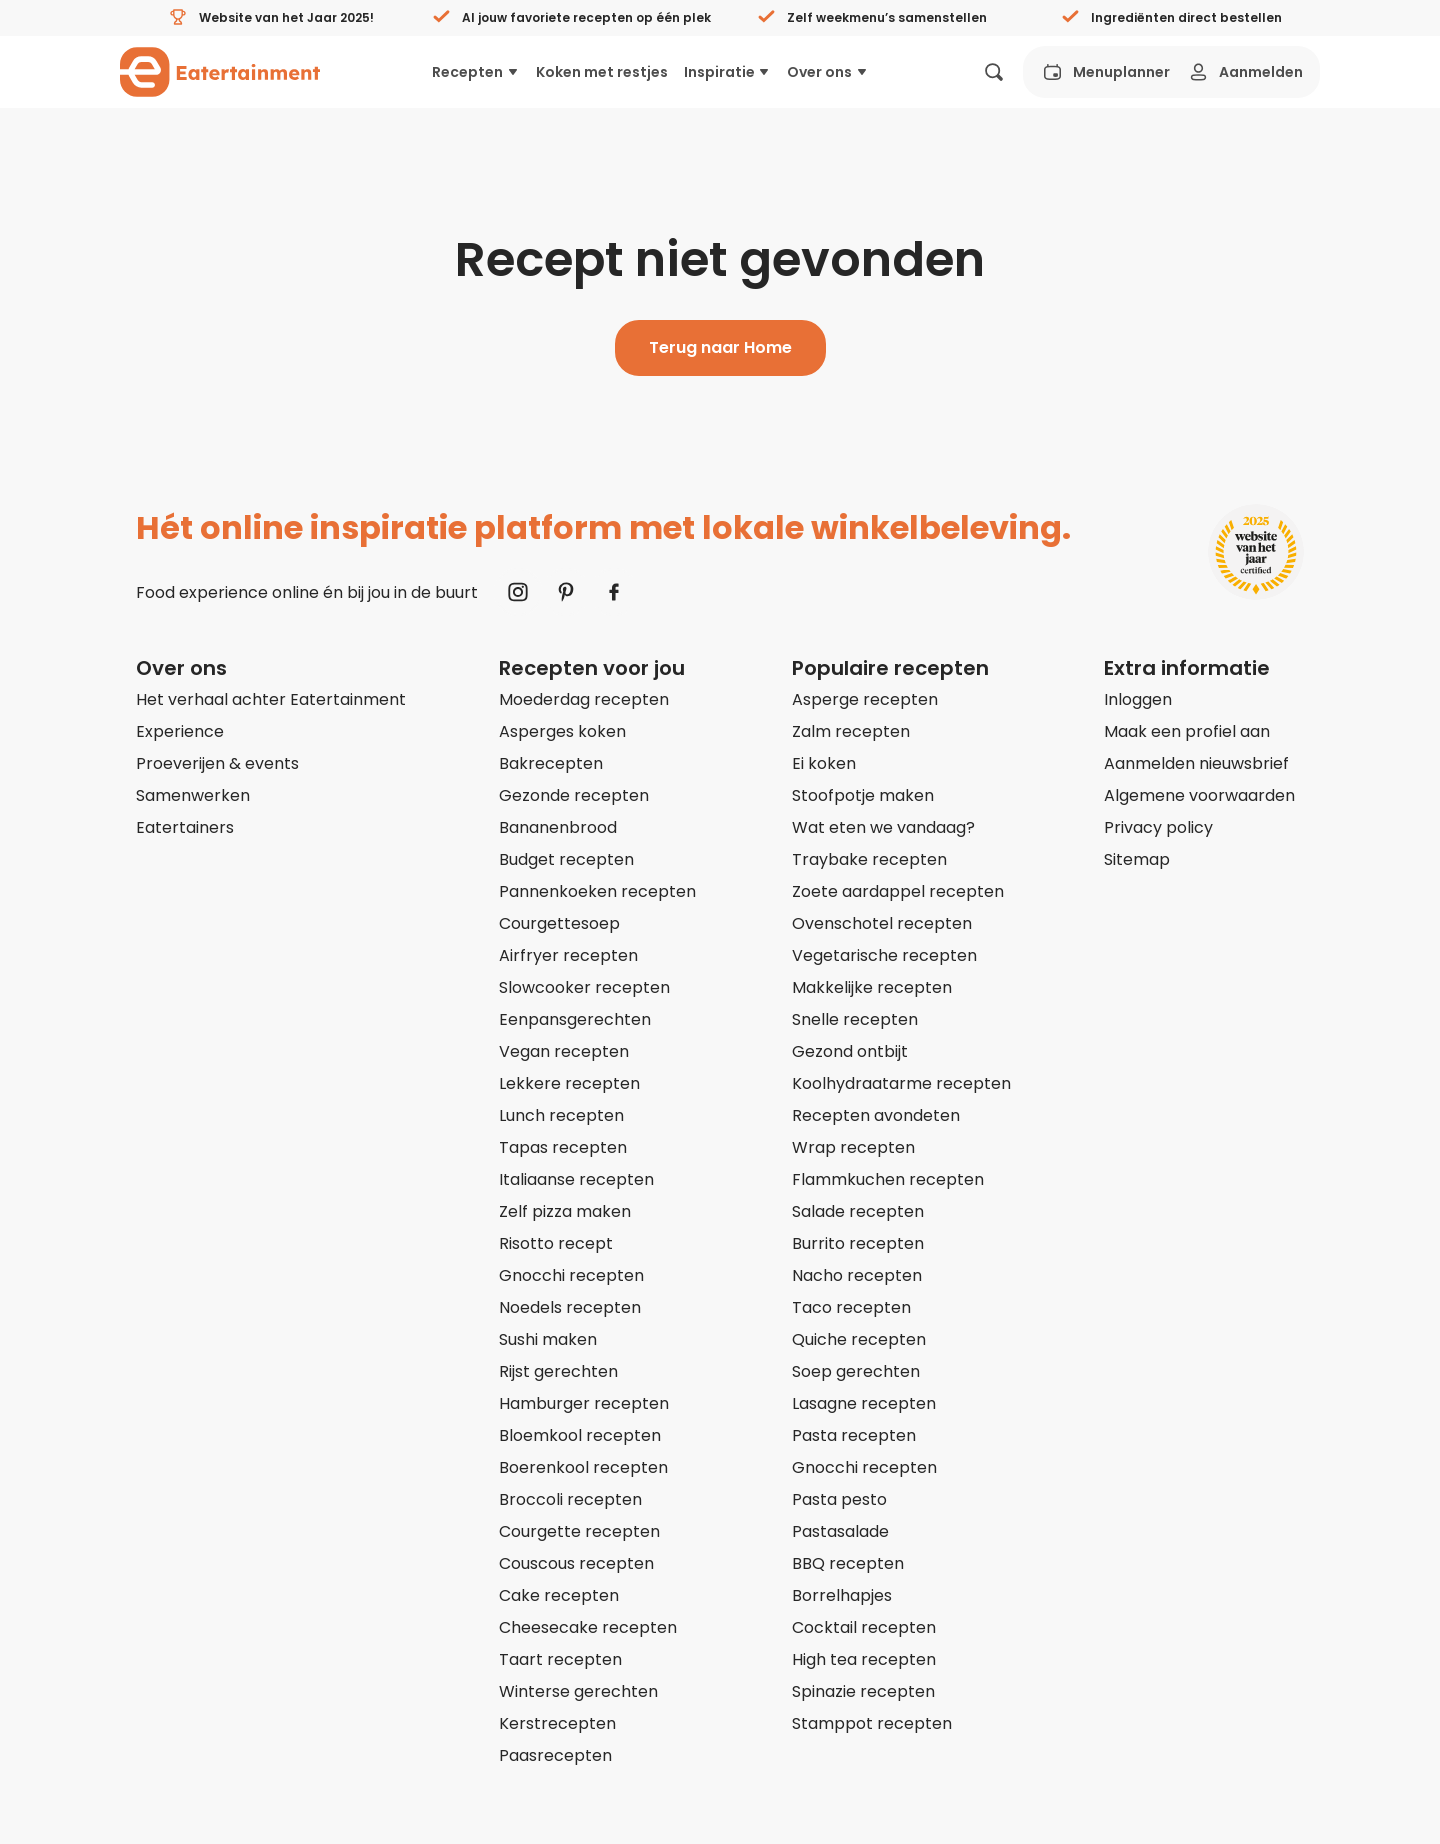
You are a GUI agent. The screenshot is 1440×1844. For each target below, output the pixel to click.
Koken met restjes (602, 72)
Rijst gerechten (558, 1371)
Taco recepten (851, 1307)
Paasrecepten (555, 1755)
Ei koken (824, 763)
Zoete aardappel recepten (898, 891)
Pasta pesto (839, 1499)
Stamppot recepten (872, 1723)
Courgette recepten (579, 1531)
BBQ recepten (848, 1563)
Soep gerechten (856, 1371)
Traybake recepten (869, 859)
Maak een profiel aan (1187, 731)
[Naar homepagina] (220, 72)
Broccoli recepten (570, 1499)
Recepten (476, 72)
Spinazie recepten (863, 1691)
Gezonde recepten (574, 795)
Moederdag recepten (584, 699)
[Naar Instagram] (518, 592)
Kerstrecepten (557, 1723)
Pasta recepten (854, 1435)
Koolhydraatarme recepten (901, 1083)
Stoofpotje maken (863, 795)
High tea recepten (864, 1659)
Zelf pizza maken (565, 1211)
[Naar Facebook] (614, 592)
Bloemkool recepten (580, 1435)
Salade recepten (858, 1211)
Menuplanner (1105, 72)
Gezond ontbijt (850, 1051)
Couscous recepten (576, 1563)
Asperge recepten (865, 699)
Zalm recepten (851, 731)
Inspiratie (728, 72)
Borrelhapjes (842, 1595)
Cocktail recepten (864, 1627)
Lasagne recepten (864, 1403)
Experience (180, 731)
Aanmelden (1244, 72)
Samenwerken (193, 795)
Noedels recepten (570, 1307)
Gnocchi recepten (571, 1275)
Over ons (828, 72)
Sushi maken (548, 1339)
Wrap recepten (853, 1147)
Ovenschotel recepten (882, 923)
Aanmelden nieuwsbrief (1196, 763)
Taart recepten (560, 1659)
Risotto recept (556, 1243)
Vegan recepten (564, 1051)
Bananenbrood (558, 827)
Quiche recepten (859, 1339)
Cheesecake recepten (588, 1627)
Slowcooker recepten (584, 987)
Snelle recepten (855, 1019)
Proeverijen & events (217, 763)
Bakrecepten (551, 763)
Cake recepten (559, 1595)
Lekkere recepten (569, 1083)
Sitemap (1137, 859)
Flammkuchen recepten (888, 1179)
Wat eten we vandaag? (883, 827)
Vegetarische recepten (884, 955)
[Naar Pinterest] (566, 592)
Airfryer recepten (568, 955)
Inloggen (1138, 699)
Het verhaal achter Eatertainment (271, 699)
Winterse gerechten (578, 1691)
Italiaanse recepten (576, 1179)
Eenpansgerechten (575, 1019)
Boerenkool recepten (583, 1467)
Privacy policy (1158, 827)
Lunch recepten (561, 1115)
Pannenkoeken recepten (597, 891)
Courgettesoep (559, 923)
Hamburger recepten (584, 1403)
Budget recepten (566, 859)
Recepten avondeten (876, 1115)
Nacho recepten (857, 1275)
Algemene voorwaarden (1199, 795)
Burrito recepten (858, 1243)
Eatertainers (185, 827)
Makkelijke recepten (872, 987)
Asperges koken (562, 731)
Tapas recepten (563, 1147)
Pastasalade (840, 1531)
